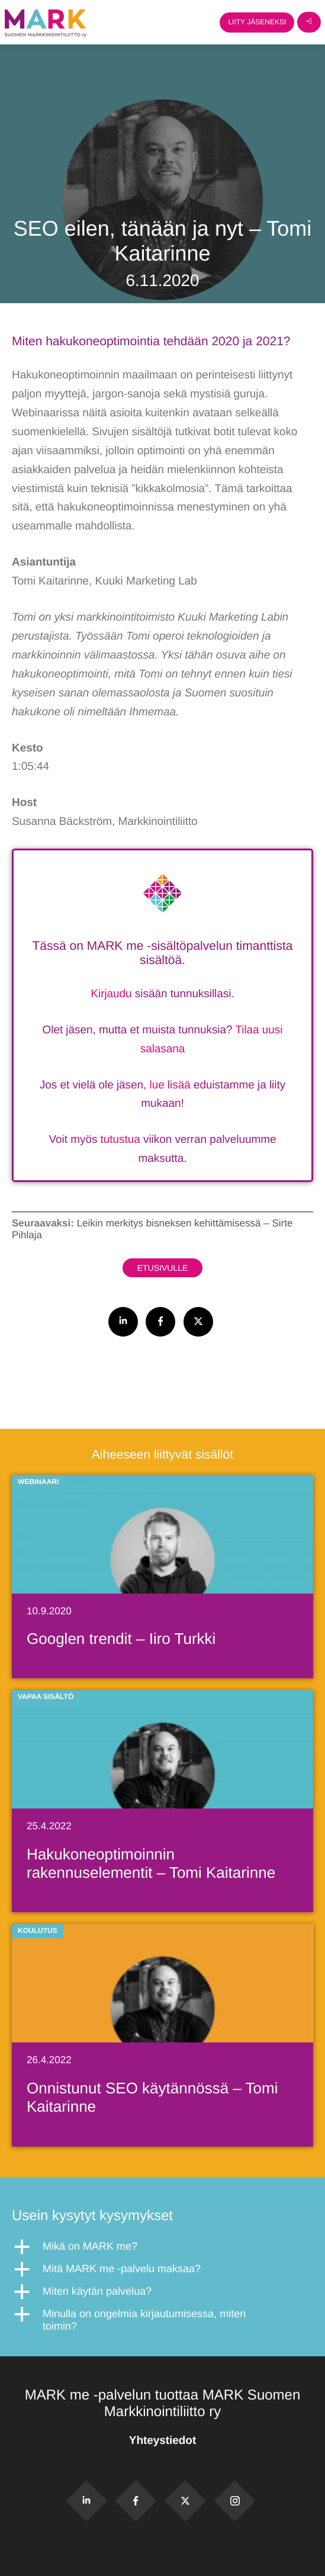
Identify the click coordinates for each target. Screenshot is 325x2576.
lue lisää (169, 1085)
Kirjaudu (111, 994)
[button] (162, 2246)
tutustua (120, 1139)
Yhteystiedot (162, 2440)
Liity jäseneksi (257, 22)
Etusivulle (162, 1268)
